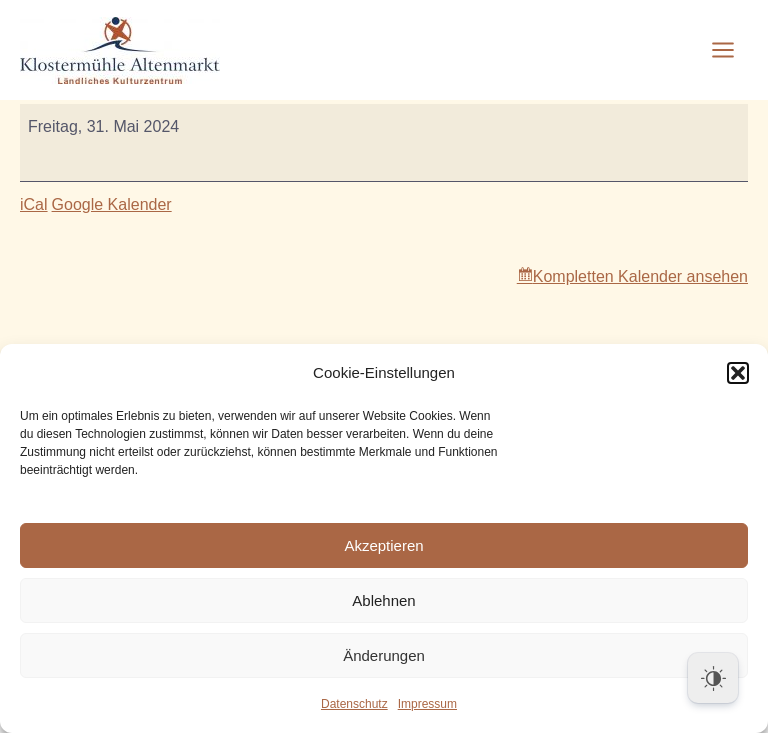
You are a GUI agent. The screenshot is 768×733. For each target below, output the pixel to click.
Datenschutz (354, 704)
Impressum (427, 704)
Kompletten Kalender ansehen (640, 276)
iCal (34, 204)
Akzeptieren (383, 545)
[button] (738, 373)
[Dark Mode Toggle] (713, 678)
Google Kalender (112, 204)
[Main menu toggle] (723, 50)
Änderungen (384, 655)
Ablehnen (383, 600)
